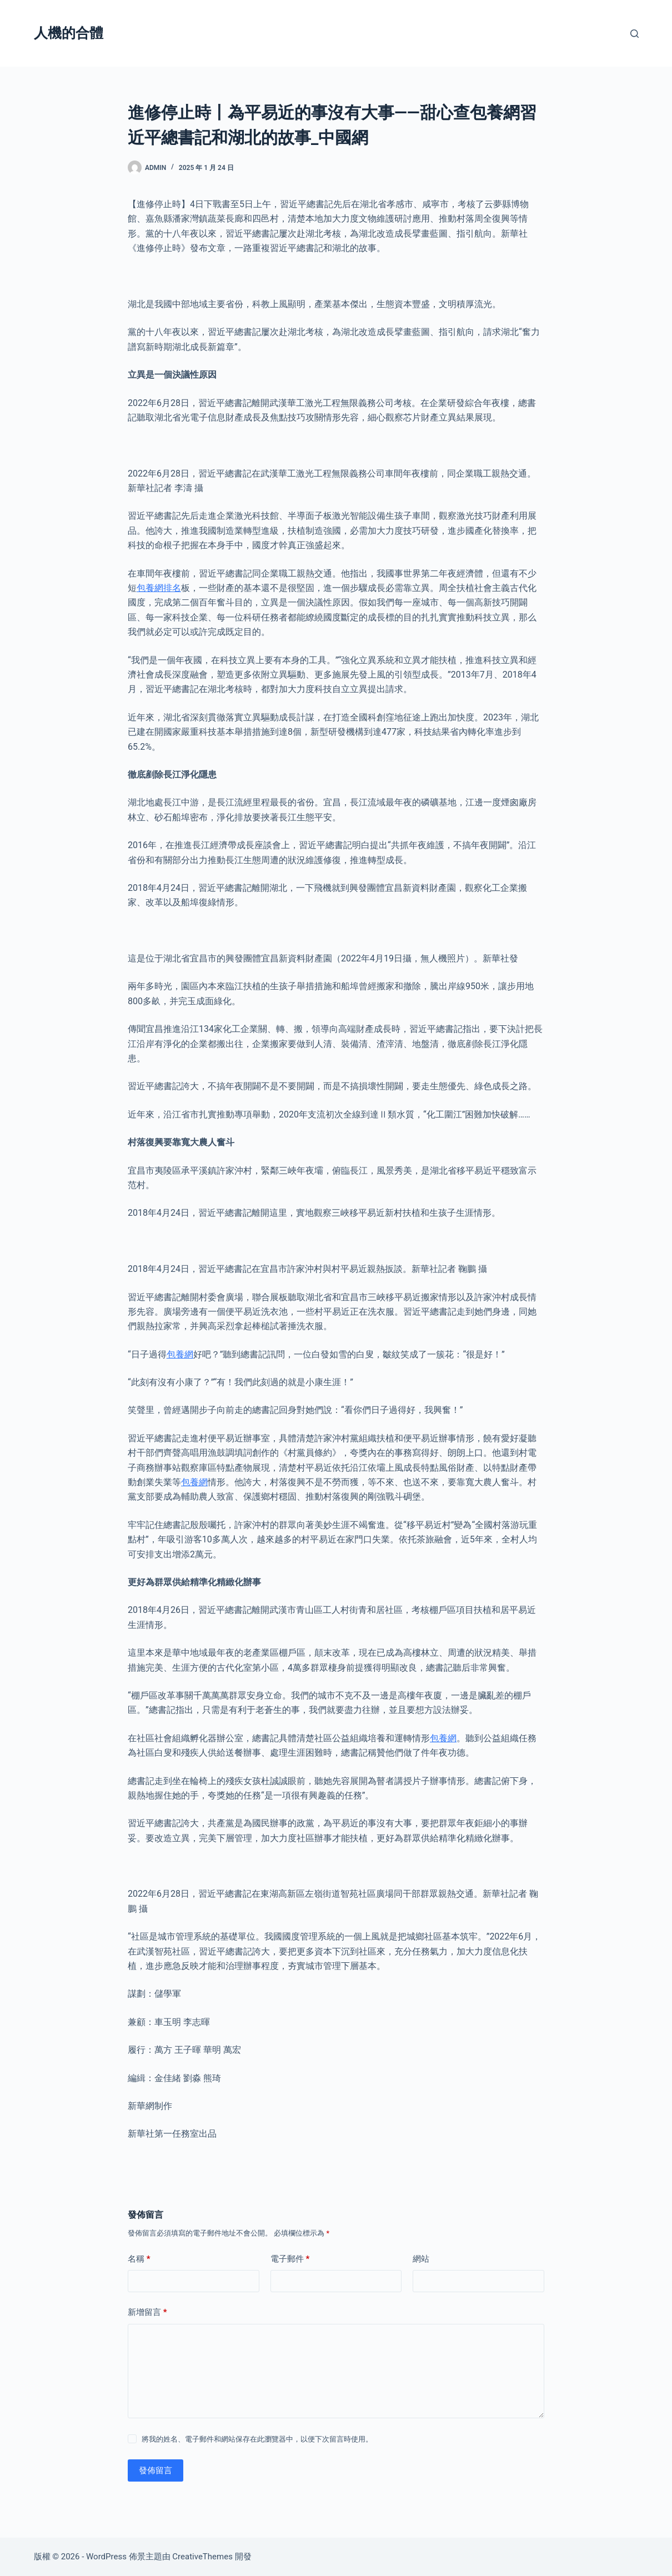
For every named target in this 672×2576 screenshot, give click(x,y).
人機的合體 (68, 33)
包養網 (180, 1354)
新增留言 (147, 2312)
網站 (421, 2259)
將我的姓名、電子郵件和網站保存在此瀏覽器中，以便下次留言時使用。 (257, 2439)
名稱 (139, 2259)
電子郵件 (290, 2259)
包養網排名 (159, 588)
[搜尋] (634, 33)
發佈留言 (155, 2470)
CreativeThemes (202, 2557)
